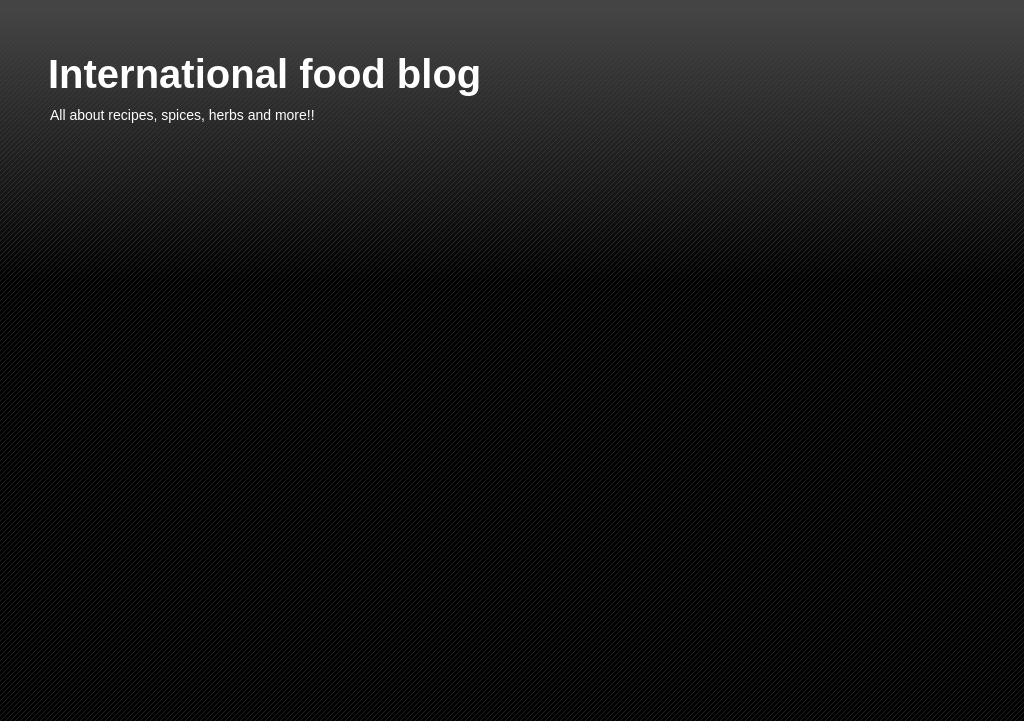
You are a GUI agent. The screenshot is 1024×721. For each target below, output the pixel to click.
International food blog (264, 74)
